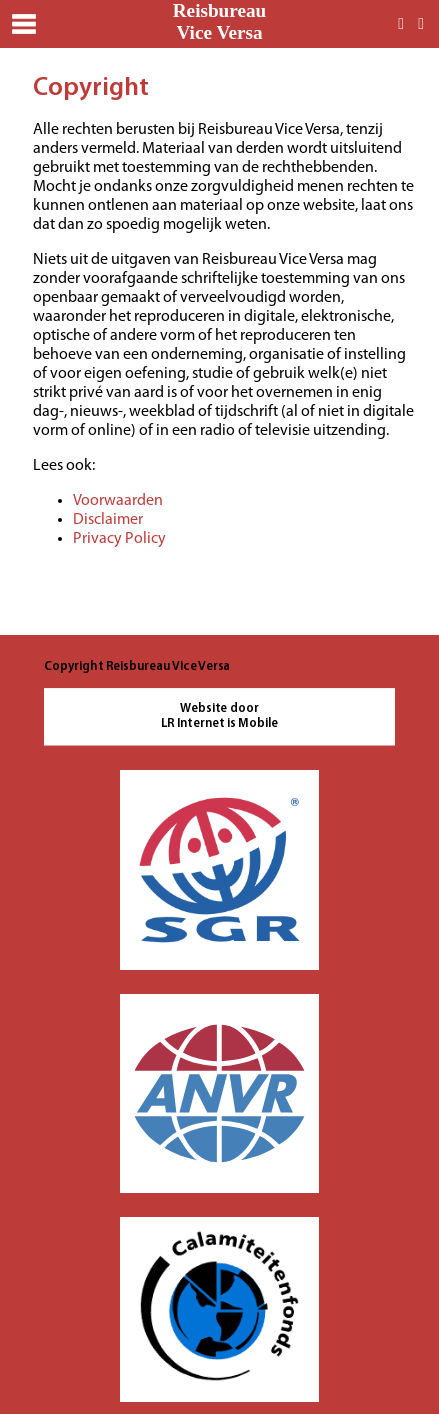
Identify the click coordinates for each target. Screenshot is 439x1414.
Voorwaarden (118, 501)
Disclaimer (108, 520)
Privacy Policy (119, 539)
